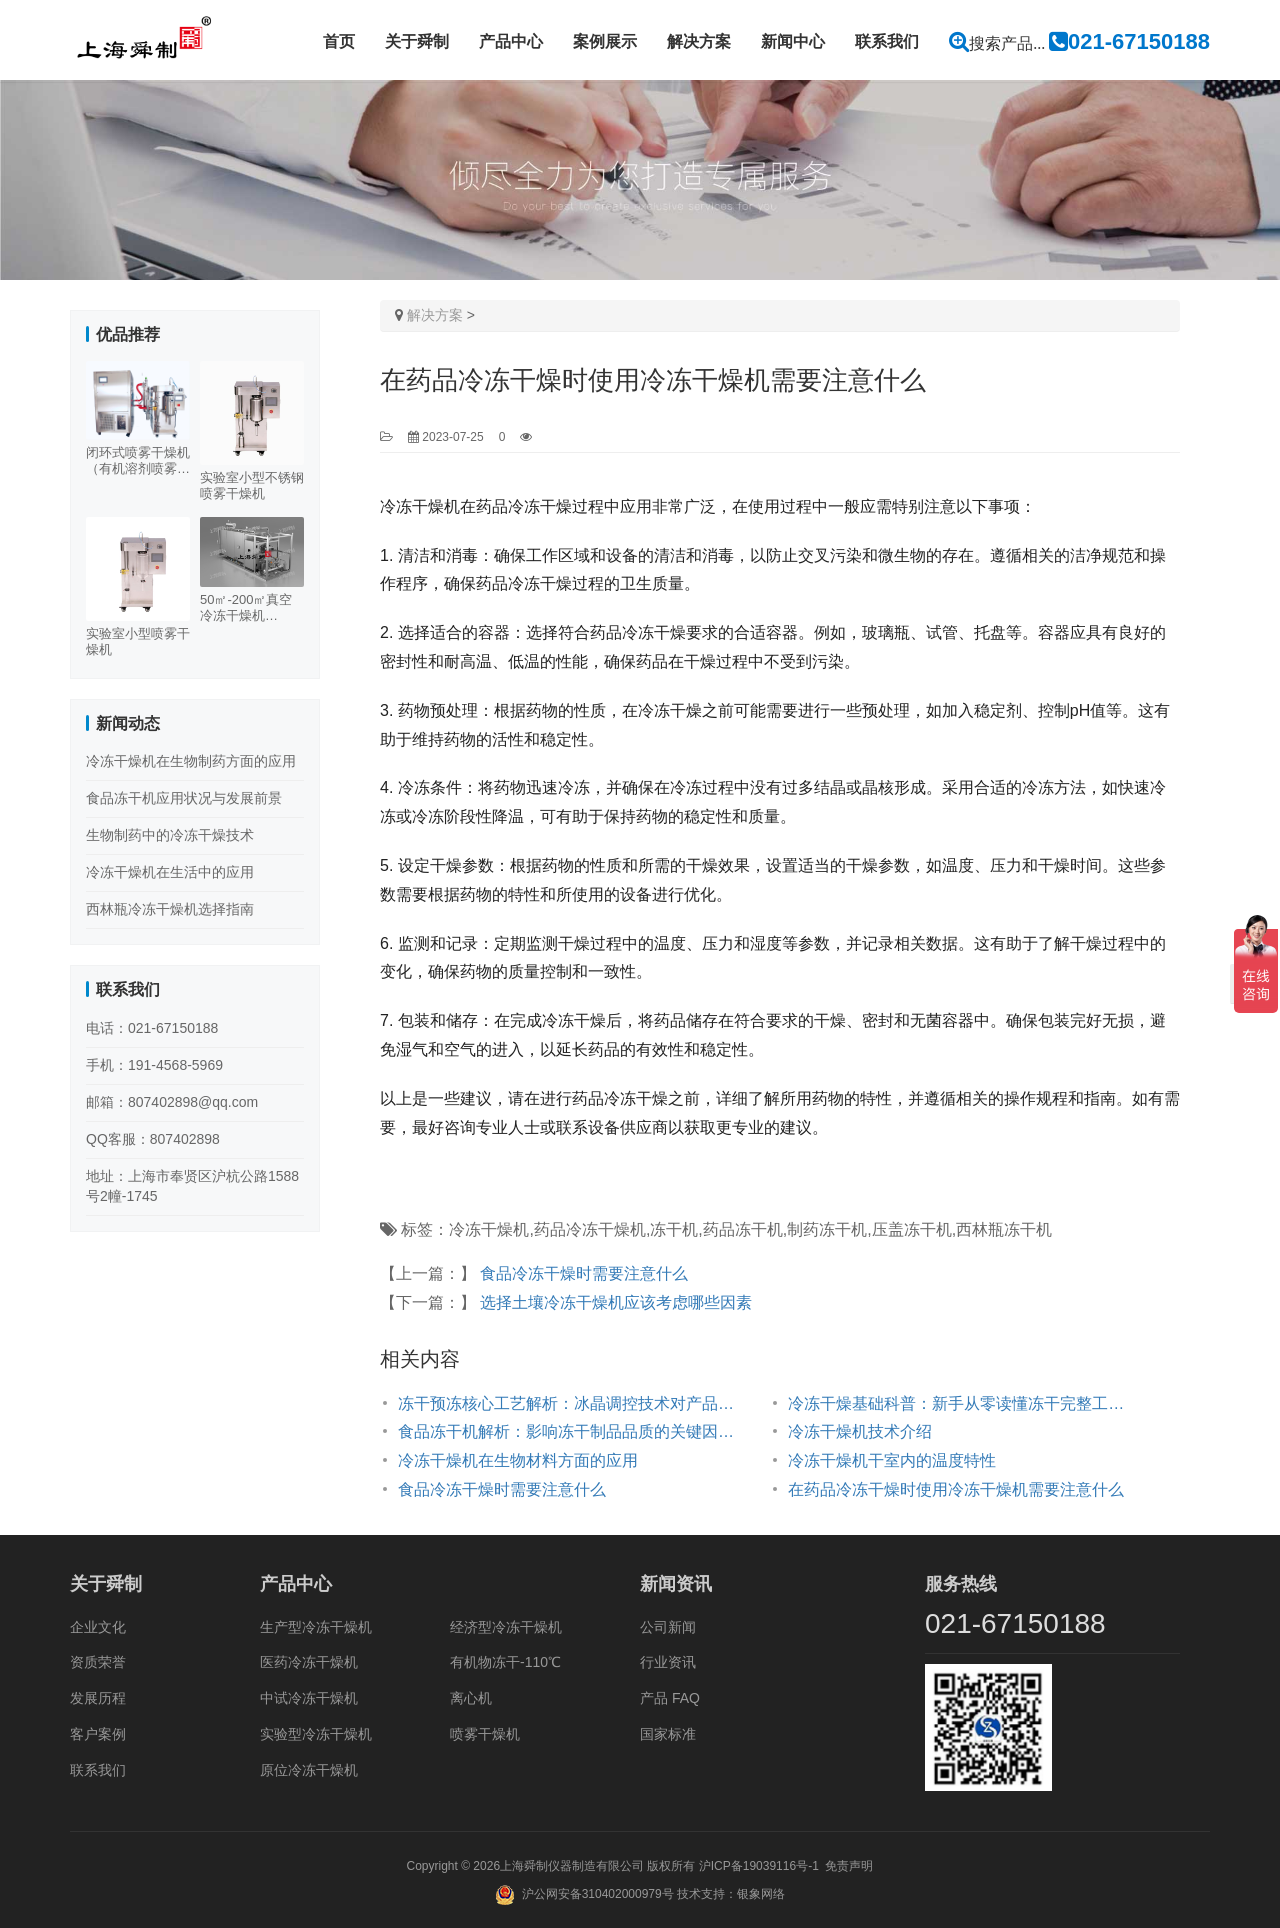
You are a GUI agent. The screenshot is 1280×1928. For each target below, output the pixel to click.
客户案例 (98, 1734)
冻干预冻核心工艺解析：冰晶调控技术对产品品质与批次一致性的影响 (573, 1403)
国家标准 (668, 1734)
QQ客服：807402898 (153, 1139)
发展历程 (98, 1698)
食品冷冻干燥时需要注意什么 (584, 1273)
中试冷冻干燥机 (309, 1698)
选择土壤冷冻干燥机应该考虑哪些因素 (616, 1302)
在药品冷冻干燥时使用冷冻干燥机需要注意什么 (956, 1489)
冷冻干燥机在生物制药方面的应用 (191, 761)
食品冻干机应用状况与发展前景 (184, 798)
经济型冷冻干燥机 (506, 1627)
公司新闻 (668, 1627)
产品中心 (511, 41)
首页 (339, 41)
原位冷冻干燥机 (309, 1770)
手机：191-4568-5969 (154, 1065)
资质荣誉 (98, 1662)
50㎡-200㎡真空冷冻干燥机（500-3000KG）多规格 (250, 608)
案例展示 (605, 41)
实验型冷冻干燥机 (316, 1734)
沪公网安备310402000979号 (598, 1894)
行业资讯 (668, 1662)
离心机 (471, 1698)
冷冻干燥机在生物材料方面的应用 (518, 1460)
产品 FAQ (670, 1698)
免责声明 (849, 1866)
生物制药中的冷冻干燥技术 (170, 835)
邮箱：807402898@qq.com (172, 1102)
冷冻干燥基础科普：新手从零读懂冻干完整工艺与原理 (963, 1403)
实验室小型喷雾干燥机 (138, 641)
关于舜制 (417, 41)
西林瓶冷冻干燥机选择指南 (170, 909)
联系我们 (887, 41)
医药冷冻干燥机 (309, 1662)
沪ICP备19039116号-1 (759, 1866)
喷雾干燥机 (485, 1734)
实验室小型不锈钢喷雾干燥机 (252, 485)
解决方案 (699, 41)
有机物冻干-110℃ (505, 1662)
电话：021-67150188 (152, 1028)
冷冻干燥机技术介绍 (860, 1431)
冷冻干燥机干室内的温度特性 (892, 1460)
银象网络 (761, 1894)
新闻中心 (793, 41)
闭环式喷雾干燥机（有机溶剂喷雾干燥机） (138, 461)
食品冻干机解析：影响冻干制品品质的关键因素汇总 (573, 1431)
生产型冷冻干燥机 (316, 1627)
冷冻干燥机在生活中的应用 (170, 872)
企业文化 (98, 1627)
